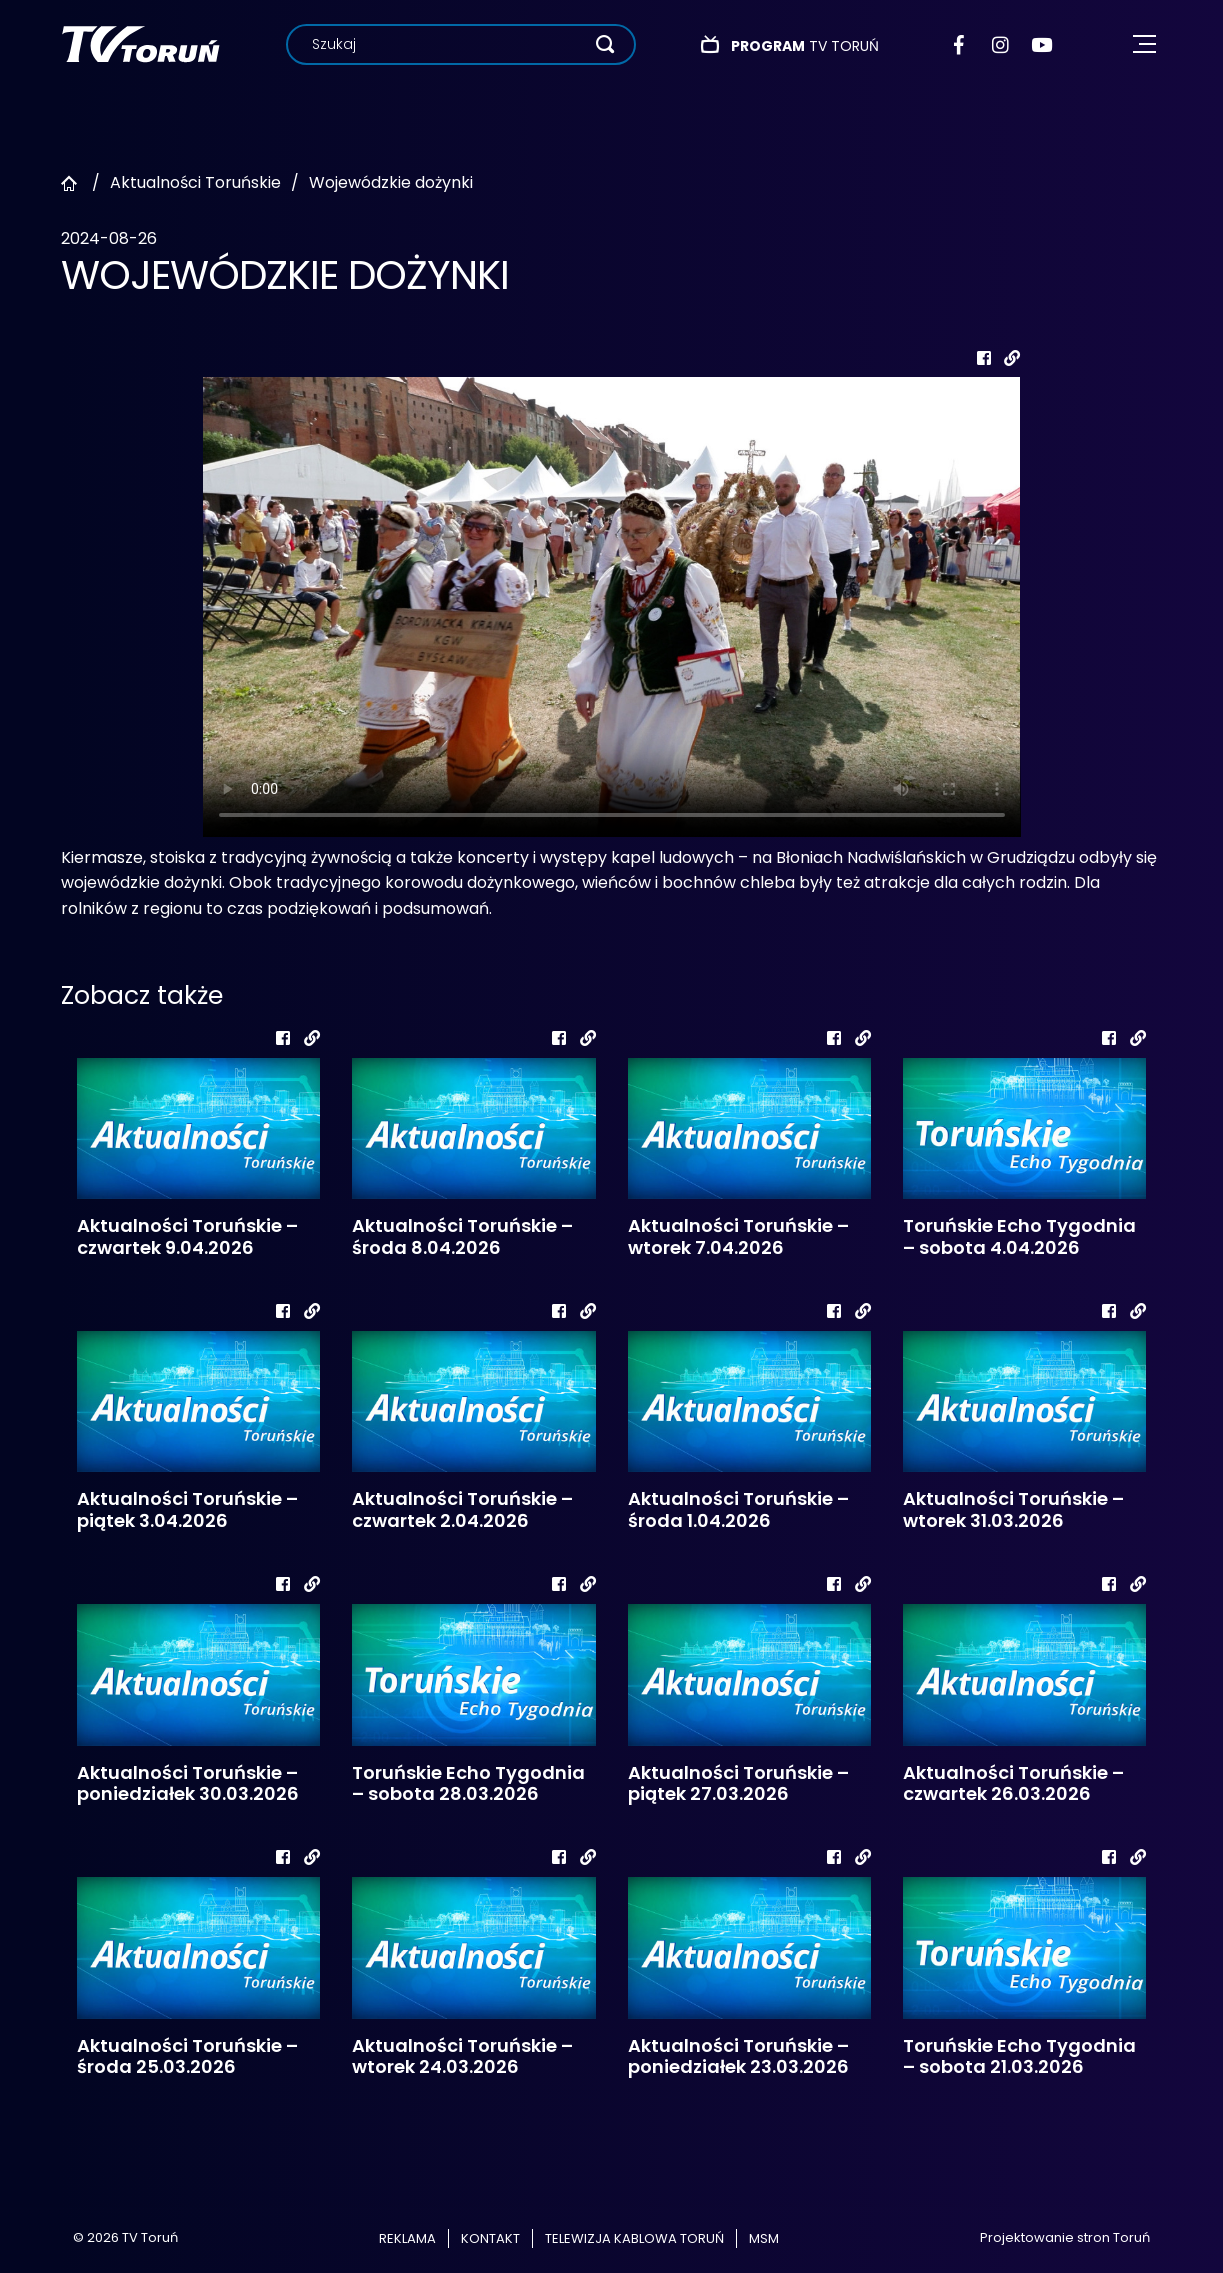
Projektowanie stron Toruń (1065, 2237)
